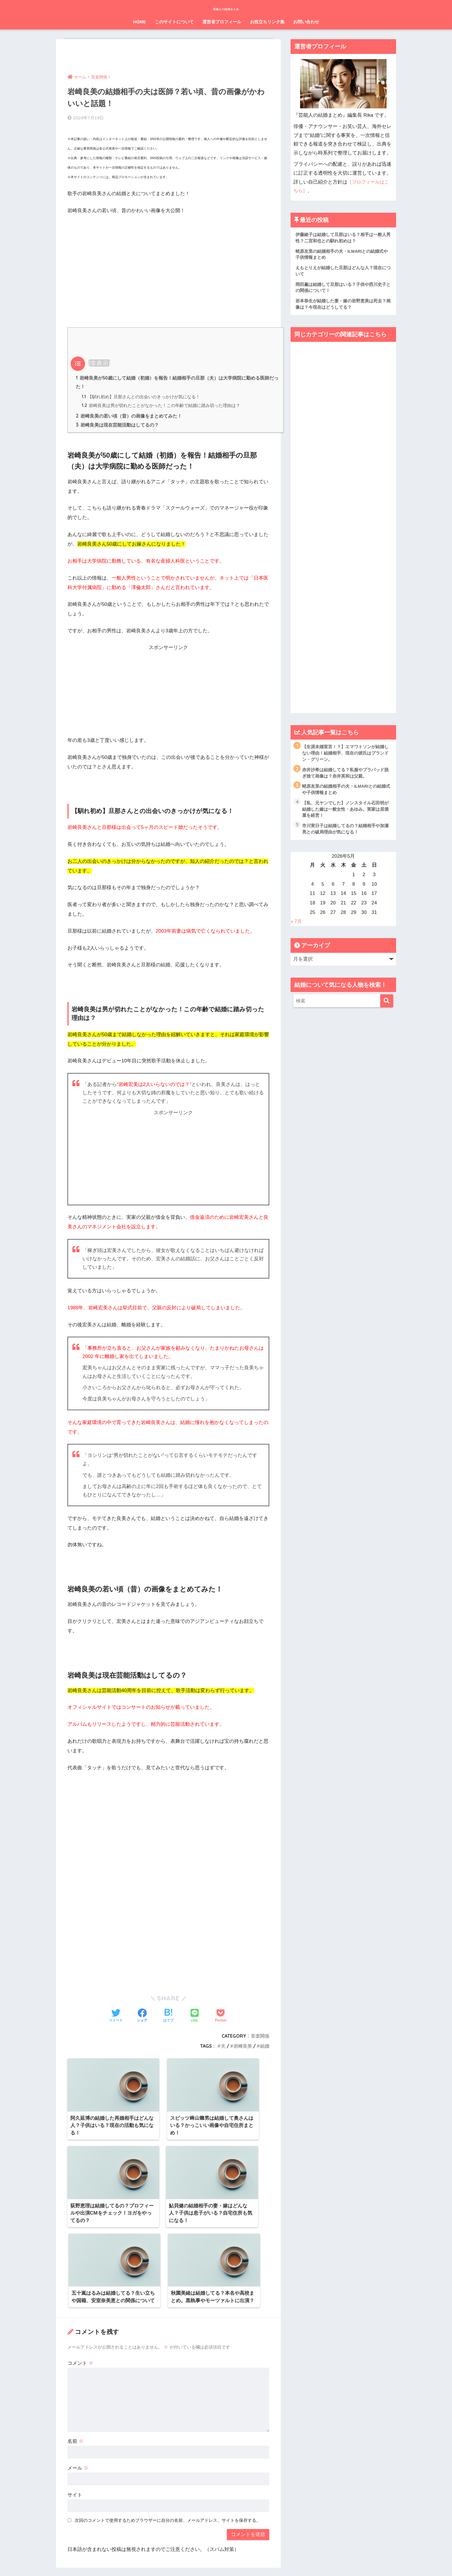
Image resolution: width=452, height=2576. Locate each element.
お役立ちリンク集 (267, 21)
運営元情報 (186, 2560)
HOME (139, 21)
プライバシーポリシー (224, 2560)
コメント (80, 2271)
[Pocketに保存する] (220, 2016)
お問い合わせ (306, 21)
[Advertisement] (168, 261)
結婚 (264, 2046)
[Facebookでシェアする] (142, 2016)
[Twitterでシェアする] (116, 2016)
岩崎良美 (242, 2046)
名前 (75, 2349)
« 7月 (296, 927)
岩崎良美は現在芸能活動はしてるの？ (117, 425)
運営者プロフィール (221, 21)
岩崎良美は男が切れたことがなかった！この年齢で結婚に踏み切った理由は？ (161, 405)
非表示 (99, 361)
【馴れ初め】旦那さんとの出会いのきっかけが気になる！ (141, 396)
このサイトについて (174, 21)
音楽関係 (260, 2036)
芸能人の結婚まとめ (226, 7)
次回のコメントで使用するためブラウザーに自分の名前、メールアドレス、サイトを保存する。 (168, 2428)
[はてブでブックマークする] (168, 2016)
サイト (74, 2403)
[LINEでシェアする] (195, 2016)
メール (77, 2376)
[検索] (386, 1006)
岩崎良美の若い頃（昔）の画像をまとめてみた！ (129, 415)
